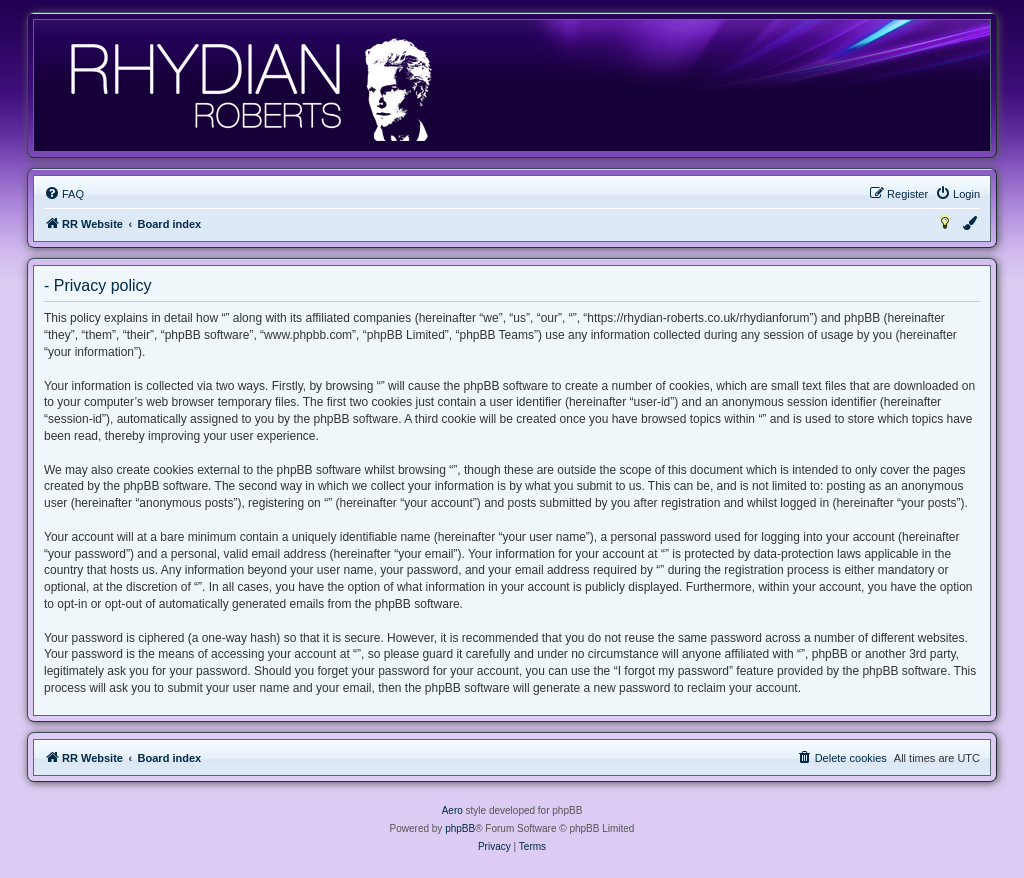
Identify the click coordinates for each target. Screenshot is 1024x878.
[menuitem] (64, 194)
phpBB (460, 828)
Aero (452, 810)
